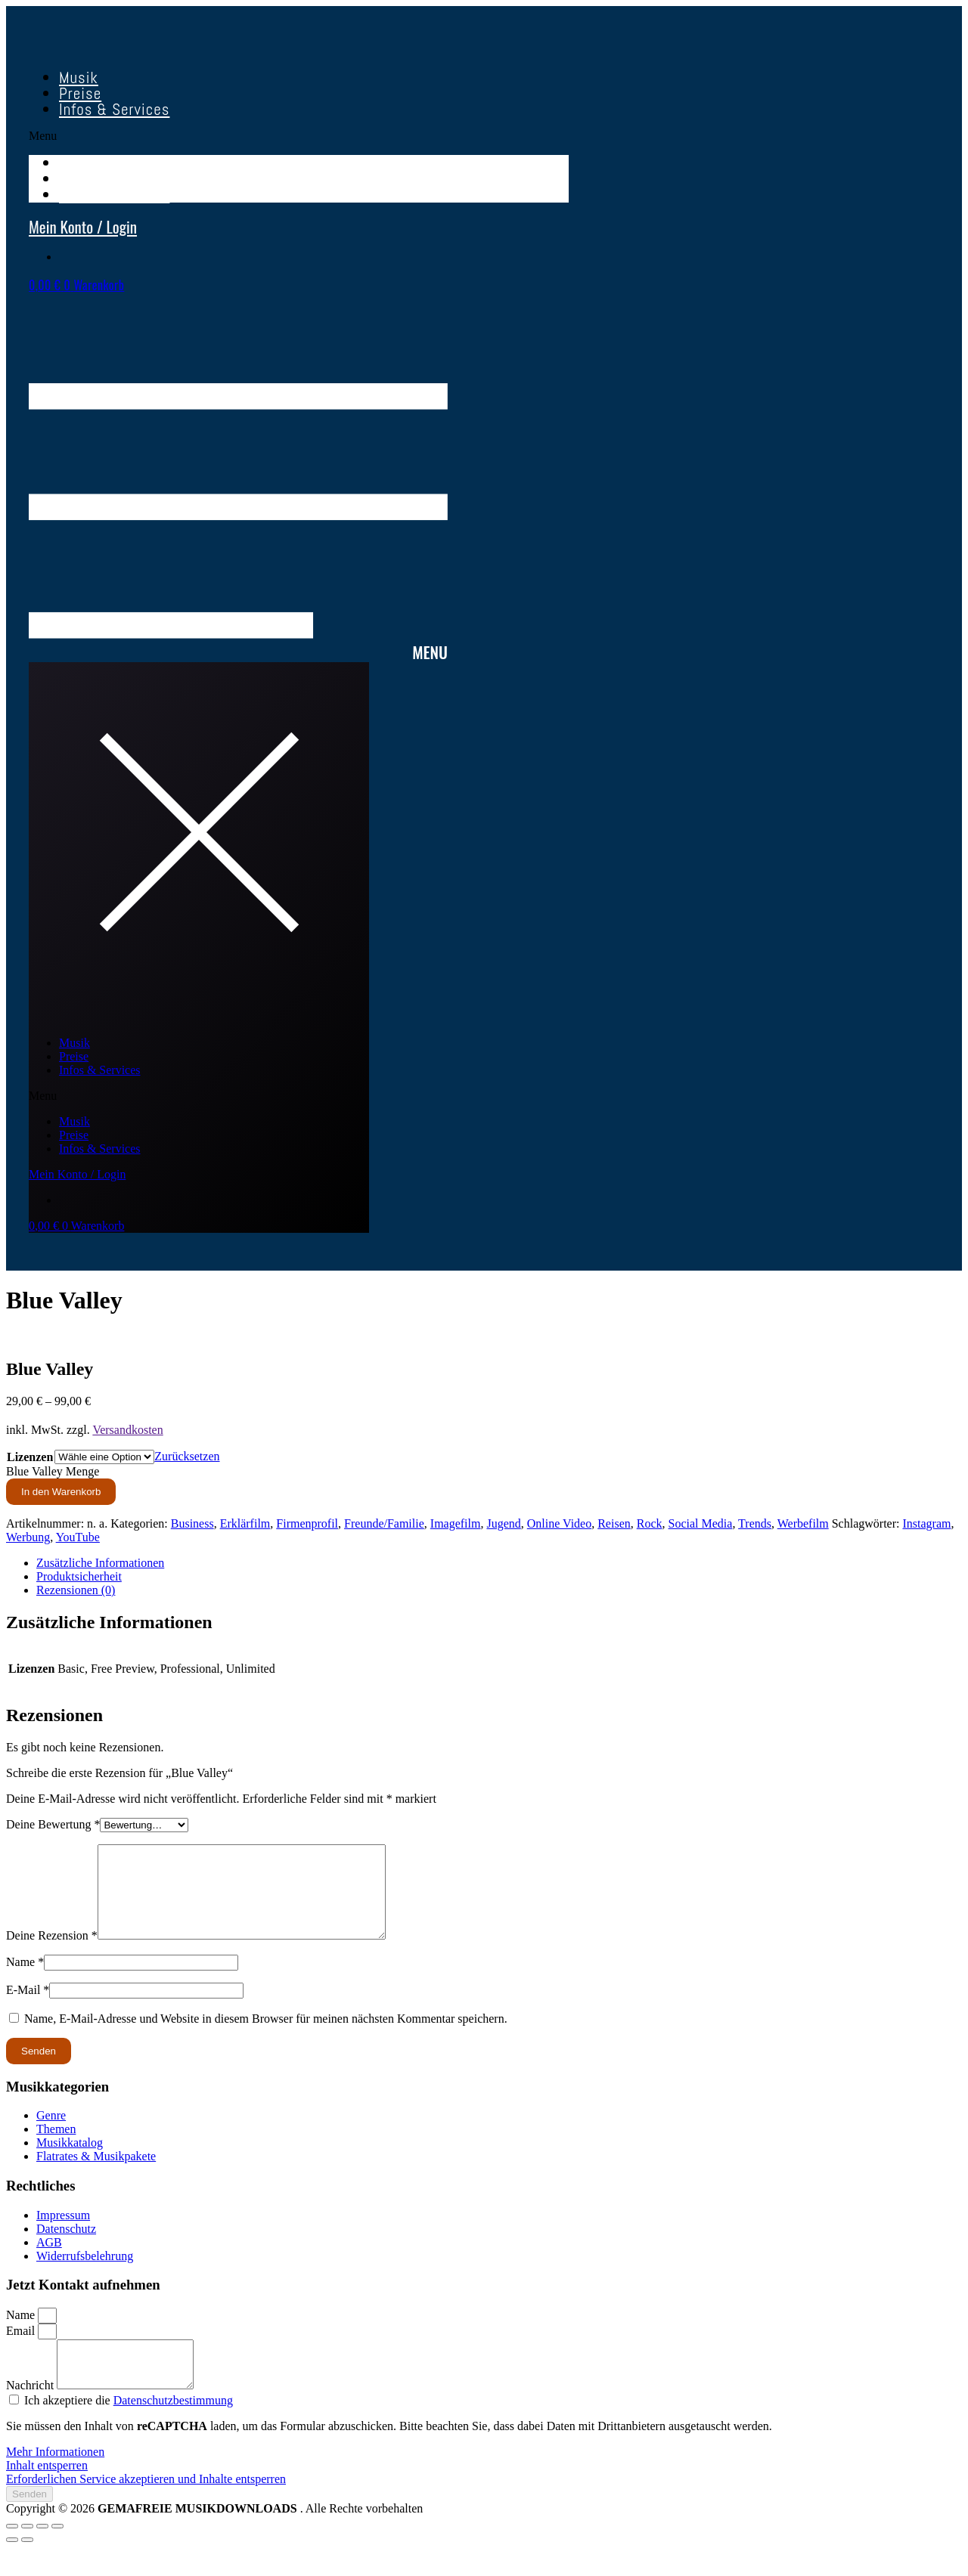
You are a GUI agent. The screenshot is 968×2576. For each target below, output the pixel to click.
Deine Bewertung (53, 1824)
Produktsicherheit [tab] (79, 1576)
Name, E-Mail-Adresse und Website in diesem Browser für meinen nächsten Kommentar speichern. (265, 2036)
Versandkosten (127, 1429)
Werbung (28, 1537)
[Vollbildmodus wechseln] (27, 2553)
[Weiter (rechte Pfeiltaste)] (27, 2567)
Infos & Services (114, 109)
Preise (73, 1056)
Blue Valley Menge (52, 1471)
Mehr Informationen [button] (55, 2478)
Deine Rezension (52, 1953)
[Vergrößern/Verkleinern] (12, 2553)
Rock (649, 1523)
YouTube (78, 1537)
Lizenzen (30, 1457)
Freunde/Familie (384, 1523)
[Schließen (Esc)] (57, 2553)
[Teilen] (42, 2553)
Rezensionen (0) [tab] (75, 1590)
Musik (74, 1042)
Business (192, 1523)
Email (22, 2348)
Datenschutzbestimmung (173, 2427)
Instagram (926, 1523)
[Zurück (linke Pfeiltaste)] (12, 2567)
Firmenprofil (307, 1523)
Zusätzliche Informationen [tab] (100, 1562)
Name (25, 1980)
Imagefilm (455, 1523)
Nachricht (31, 2412)
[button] (299, 136)
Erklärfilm (245, 1523)
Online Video (559, 1523)
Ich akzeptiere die (128, 2427)
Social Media (701, 1523)
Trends (754, 1523)
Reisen (614, 1523)
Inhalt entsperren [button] (47, 2492)
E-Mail (27, 2008)
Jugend (503, 1523)
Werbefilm (803, 1523)
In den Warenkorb (61, 1491)
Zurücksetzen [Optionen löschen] (186, 1456)
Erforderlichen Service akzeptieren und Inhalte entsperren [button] (146, 2506)
